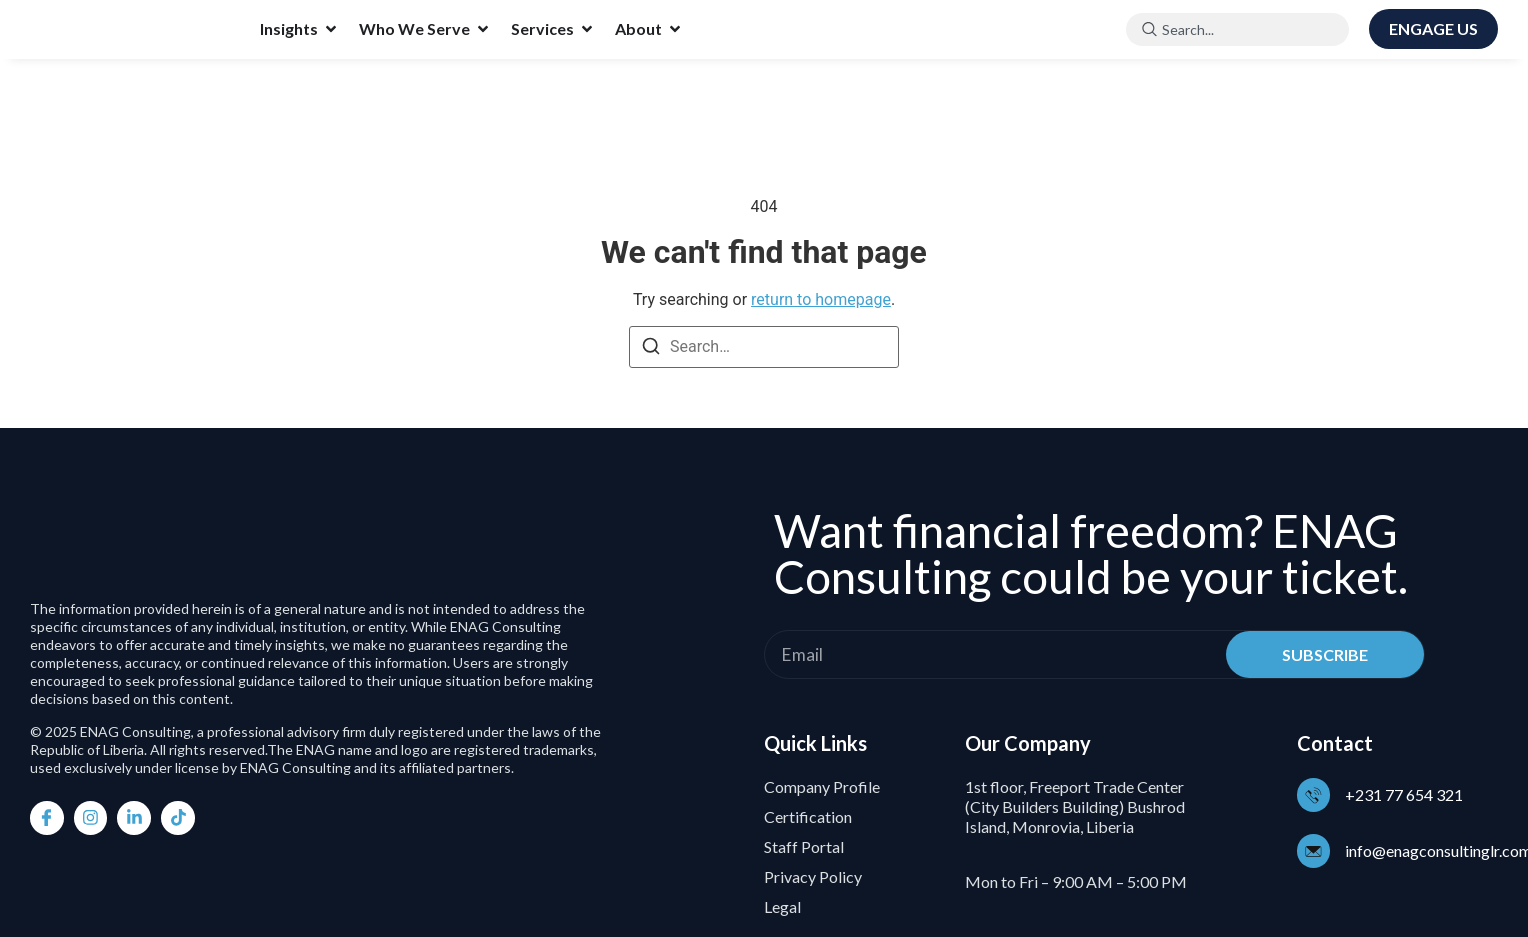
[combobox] (1237, 29)
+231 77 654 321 (1407, 794)
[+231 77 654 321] (1315, 795)
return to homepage (821, 299)
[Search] (651, 349)
